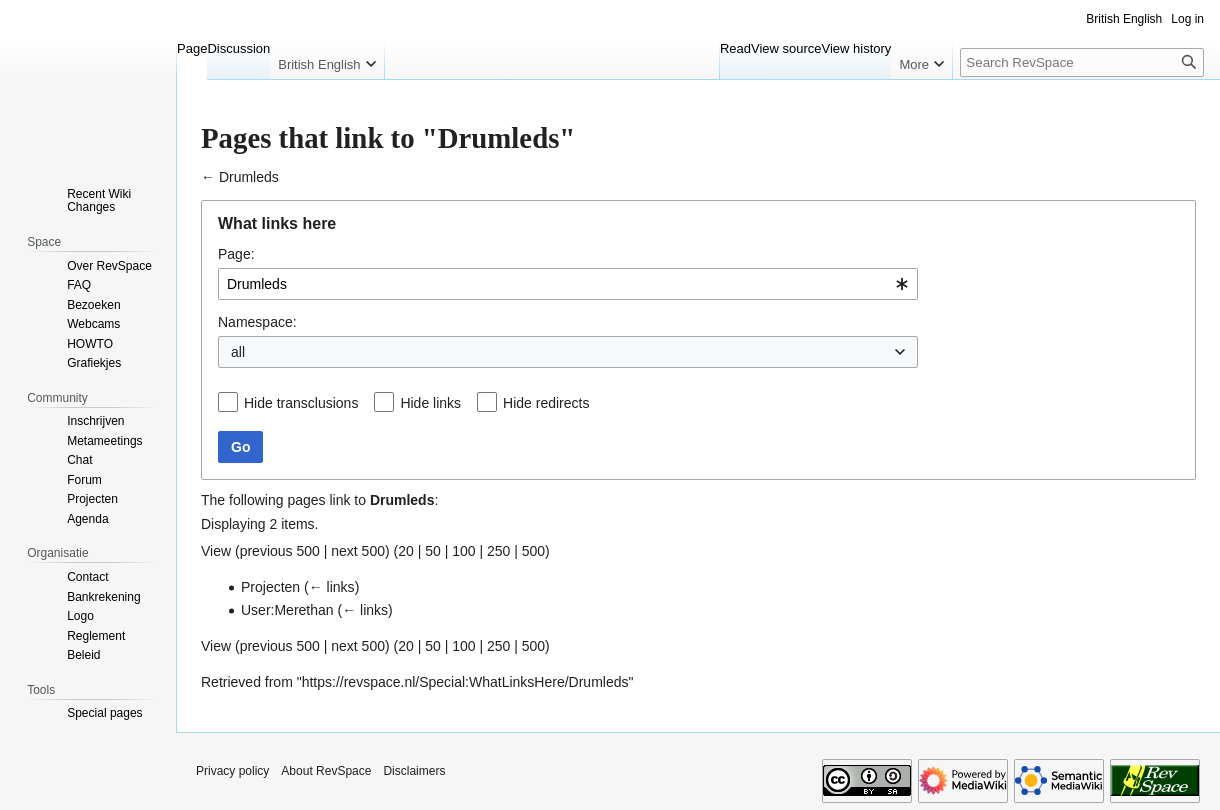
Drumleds (249, 177)
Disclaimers (414, 771)
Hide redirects (546, 403)
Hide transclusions (301, 403)
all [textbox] (238, 352)
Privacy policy (232, 771)
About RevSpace (326, 771)
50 (433, 551)
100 (463, 551)
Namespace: (257, 322)
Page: (236, 254)
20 (406, 551)
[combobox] (568, 284)
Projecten (270, 587)
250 (498, 551)
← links (332, 587)
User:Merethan (287, 610)
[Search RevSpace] (1082, 62)
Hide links (430, 403)
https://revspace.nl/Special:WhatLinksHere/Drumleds (465, 682)
